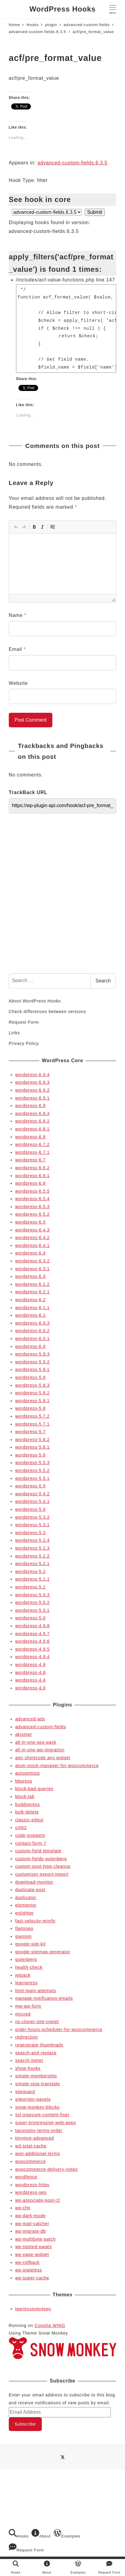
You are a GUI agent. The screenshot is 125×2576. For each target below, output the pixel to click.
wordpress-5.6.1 (32, 1447)
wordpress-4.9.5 (32, 1649)
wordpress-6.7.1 (32, 1152)
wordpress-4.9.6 (32, 1641)
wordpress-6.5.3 (32, 1206)
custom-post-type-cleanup (43, 1866)
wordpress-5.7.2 (32, 1416)
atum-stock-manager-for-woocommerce (57, 1765)
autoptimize (27, 1773)
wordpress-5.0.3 (32, 1594)
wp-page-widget (32, 2254)
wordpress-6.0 (30, 1346)
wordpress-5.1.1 (32, 1579)
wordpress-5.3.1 (32, 1524)
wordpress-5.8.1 (32, 1400)
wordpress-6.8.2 (32, 1121)
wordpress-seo (31, 2192)
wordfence (26, 2176)
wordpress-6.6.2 (32, 1167)
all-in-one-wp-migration (39, 1749)
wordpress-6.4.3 (32, 1229)
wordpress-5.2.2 (32, 1556)
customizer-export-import (41, 1874)
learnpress (26, 1982)
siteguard (25, 2091)
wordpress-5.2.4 (32, 1540)
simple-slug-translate (37, 2083)
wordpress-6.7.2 (32, 1144)
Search (103, 980)
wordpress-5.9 (30, 1377)
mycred (23, 2014)
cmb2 (21, 1827)
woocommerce (30, 2161)
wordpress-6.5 (30, 1222)
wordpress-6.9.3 (32, 1082)
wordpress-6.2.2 (32, 1284)
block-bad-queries (34, 1788)
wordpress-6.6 (30, 1183)
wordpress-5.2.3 (32, 1548)
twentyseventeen (33, 2308)
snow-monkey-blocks (37, 2107)
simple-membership (36, 2075)
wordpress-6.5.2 (32, 1214)
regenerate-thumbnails (39, 2044)
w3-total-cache (31, 2145)
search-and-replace (36, 2052)
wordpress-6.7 (30, 1159)
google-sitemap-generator (42, 1951)
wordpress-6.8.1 (32, 1128)
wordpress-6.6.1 (32, 1175)
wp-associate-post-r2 (37, 2200)
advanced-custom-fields (40, 1726)
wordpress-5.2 (30, 1571)
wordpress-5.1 (30, 1586)
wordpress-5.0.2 (32, 1602)
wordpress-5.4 (30, 1509)
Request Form (24, 1022)
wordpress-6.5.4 (32, 1198)
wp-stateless (28, 2270)
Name (17, 615)
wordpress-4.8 (30, 1672)
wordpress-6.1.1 (32, 1307)
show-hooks (28, 2068)
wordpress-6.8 (30, 1136)
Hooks (19, 2534)
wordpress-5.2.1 (32, 1563)
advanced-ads (30, 1718)
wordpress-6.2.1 (32, 1291)
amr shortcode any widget (42, 1757)
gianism (23, 1936)
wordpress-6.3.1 (32, 1268)
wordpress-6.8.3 (32, 1113)
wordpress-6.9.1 (32, 1098)
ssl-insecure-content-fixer (42, 2114)
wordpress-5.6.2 (32, 1439)
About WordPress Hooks (35, 1000)
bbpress (23, 1781)
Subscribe (25, 2424)
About (41, 2534)
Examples (67, 2534)
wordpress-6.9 (30, 1105)
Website (18, 683)
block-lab (25, 1796)
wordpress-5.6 (30, 1455)
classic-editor (29, 1819)
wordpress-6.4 (30, 1253)
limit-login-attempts (35, 1990)
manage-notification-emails (44, 1998)
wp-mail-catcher (32, 2223)
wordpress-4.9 (30, 1664)
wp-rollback (27, 2262)
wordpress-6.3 (30, 1276)
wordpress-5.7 (30, 1431)
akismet (23, 1734)
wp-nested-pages (33, 2246)
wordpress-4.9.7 (32, 1633)
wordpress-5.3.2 (32, 1517)
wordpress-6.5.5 (32, 1191)
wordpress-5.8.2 (32, 1392)
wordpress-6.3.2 (32, 1260)
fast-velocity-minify (35, 1920)
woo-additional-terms (37, 2153)
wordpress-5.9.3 (32, 1354)
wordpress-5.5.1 (32, 1478)
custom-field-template (38, 1850)
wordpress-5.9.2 (32, 1361)
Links (14, 1032)
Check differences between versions (47, 1011)
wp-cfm (23, 2207)
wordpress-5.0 (30, 1617)
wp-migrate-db (30, 2231)
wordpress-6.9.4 (32, 1074)
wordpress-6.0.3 (32, 1323)
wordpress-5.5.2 (32, 1470)
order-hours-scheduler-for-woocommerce (58, 2029)
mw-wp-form (28, 2006)
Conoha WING (50, 2325)
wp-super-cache (32, 2277)
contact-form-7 (30, 1843)
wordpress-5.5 (30, 1485)
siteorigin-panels (33, 2099)
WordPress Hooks (62, 9)
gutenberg (26, 1959)
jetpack (23, 1975)
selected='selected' (47, 212)
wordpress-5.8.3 (32, 1385)
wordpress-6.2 (30, 1299)
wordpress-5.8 (30, 1408)
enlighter (24, 1913)
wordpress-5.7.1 (32, 1424)
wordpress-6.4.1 (32, 1245)
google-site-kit (30, 1943)
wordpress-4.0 (30, 1687)
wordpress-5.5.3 (32, 1462)
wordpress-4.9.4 (32, 1656)
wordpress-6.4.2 (32, 1237)
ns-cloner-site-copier (37, 2021)
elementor (25, 1905)
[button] (16, 527)
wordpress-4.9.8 (32, 1625)
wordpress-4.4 (30, 1680)
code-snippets (30, 1835)
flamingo (24, 1928)
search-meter (29, 2060)
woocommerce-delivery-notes (46, 2169)
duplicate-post (30, 1889)
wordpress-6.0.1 (32, 1338)
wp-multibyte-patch (35, 2239)
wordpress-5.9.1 (32, 1369)
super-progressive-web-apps (45, 2122)
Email (17, 649)
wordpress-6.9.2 (32, 1090)
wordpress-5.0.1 (32, 1610)
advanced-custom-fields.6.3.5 (72, 162)
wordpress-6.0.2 (32, 1330)
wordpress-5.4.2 (32, 1493)
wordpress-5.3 (30, 1532)
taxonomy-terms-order (38, 2130)
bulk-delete (27, 1812)
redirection (26, 2037)
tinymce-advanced (34, 2138)
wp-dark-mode (30, 2215)
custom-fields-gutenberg (41, 1858)
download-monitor (34, 1882)
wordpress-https (32, 2184)
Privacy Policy (24, 1043)
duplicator (25, 1897)
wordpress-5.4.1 (32, 1501)
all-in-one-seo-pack (35, 1742)
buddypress (27, 1804)
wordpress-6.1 (30, 1315)
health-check (28, 1967)
